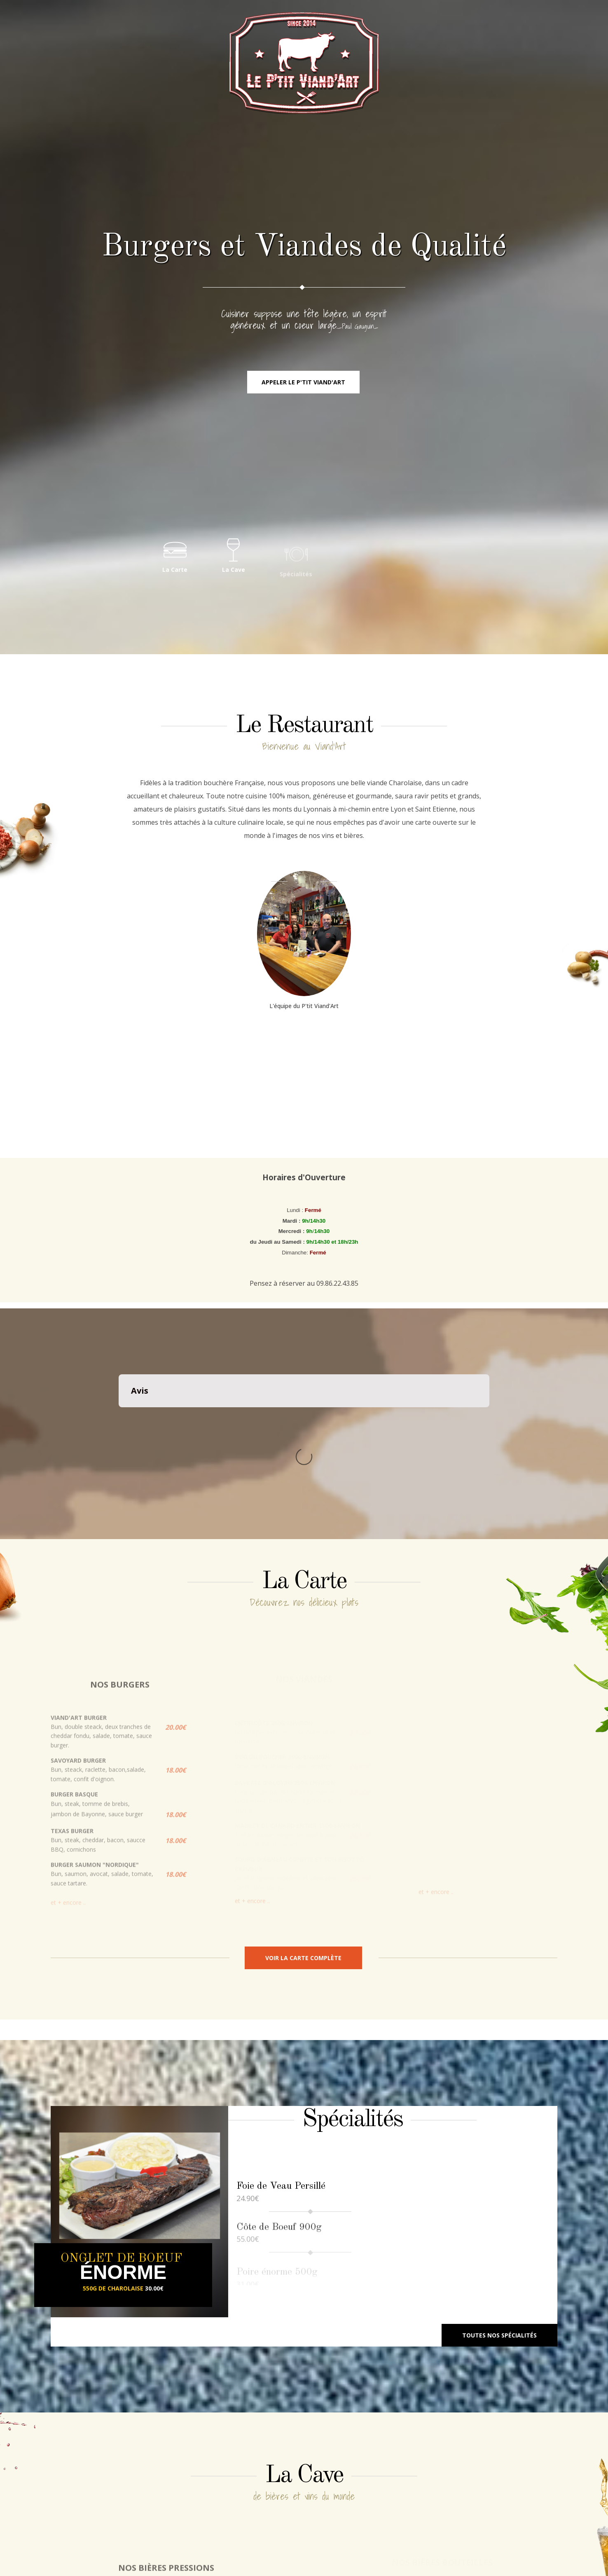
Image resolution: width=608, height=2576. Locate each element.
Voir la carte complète (303, 1845)
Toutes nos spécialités (499, 2222)
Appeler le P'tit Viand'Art (303, 382)
